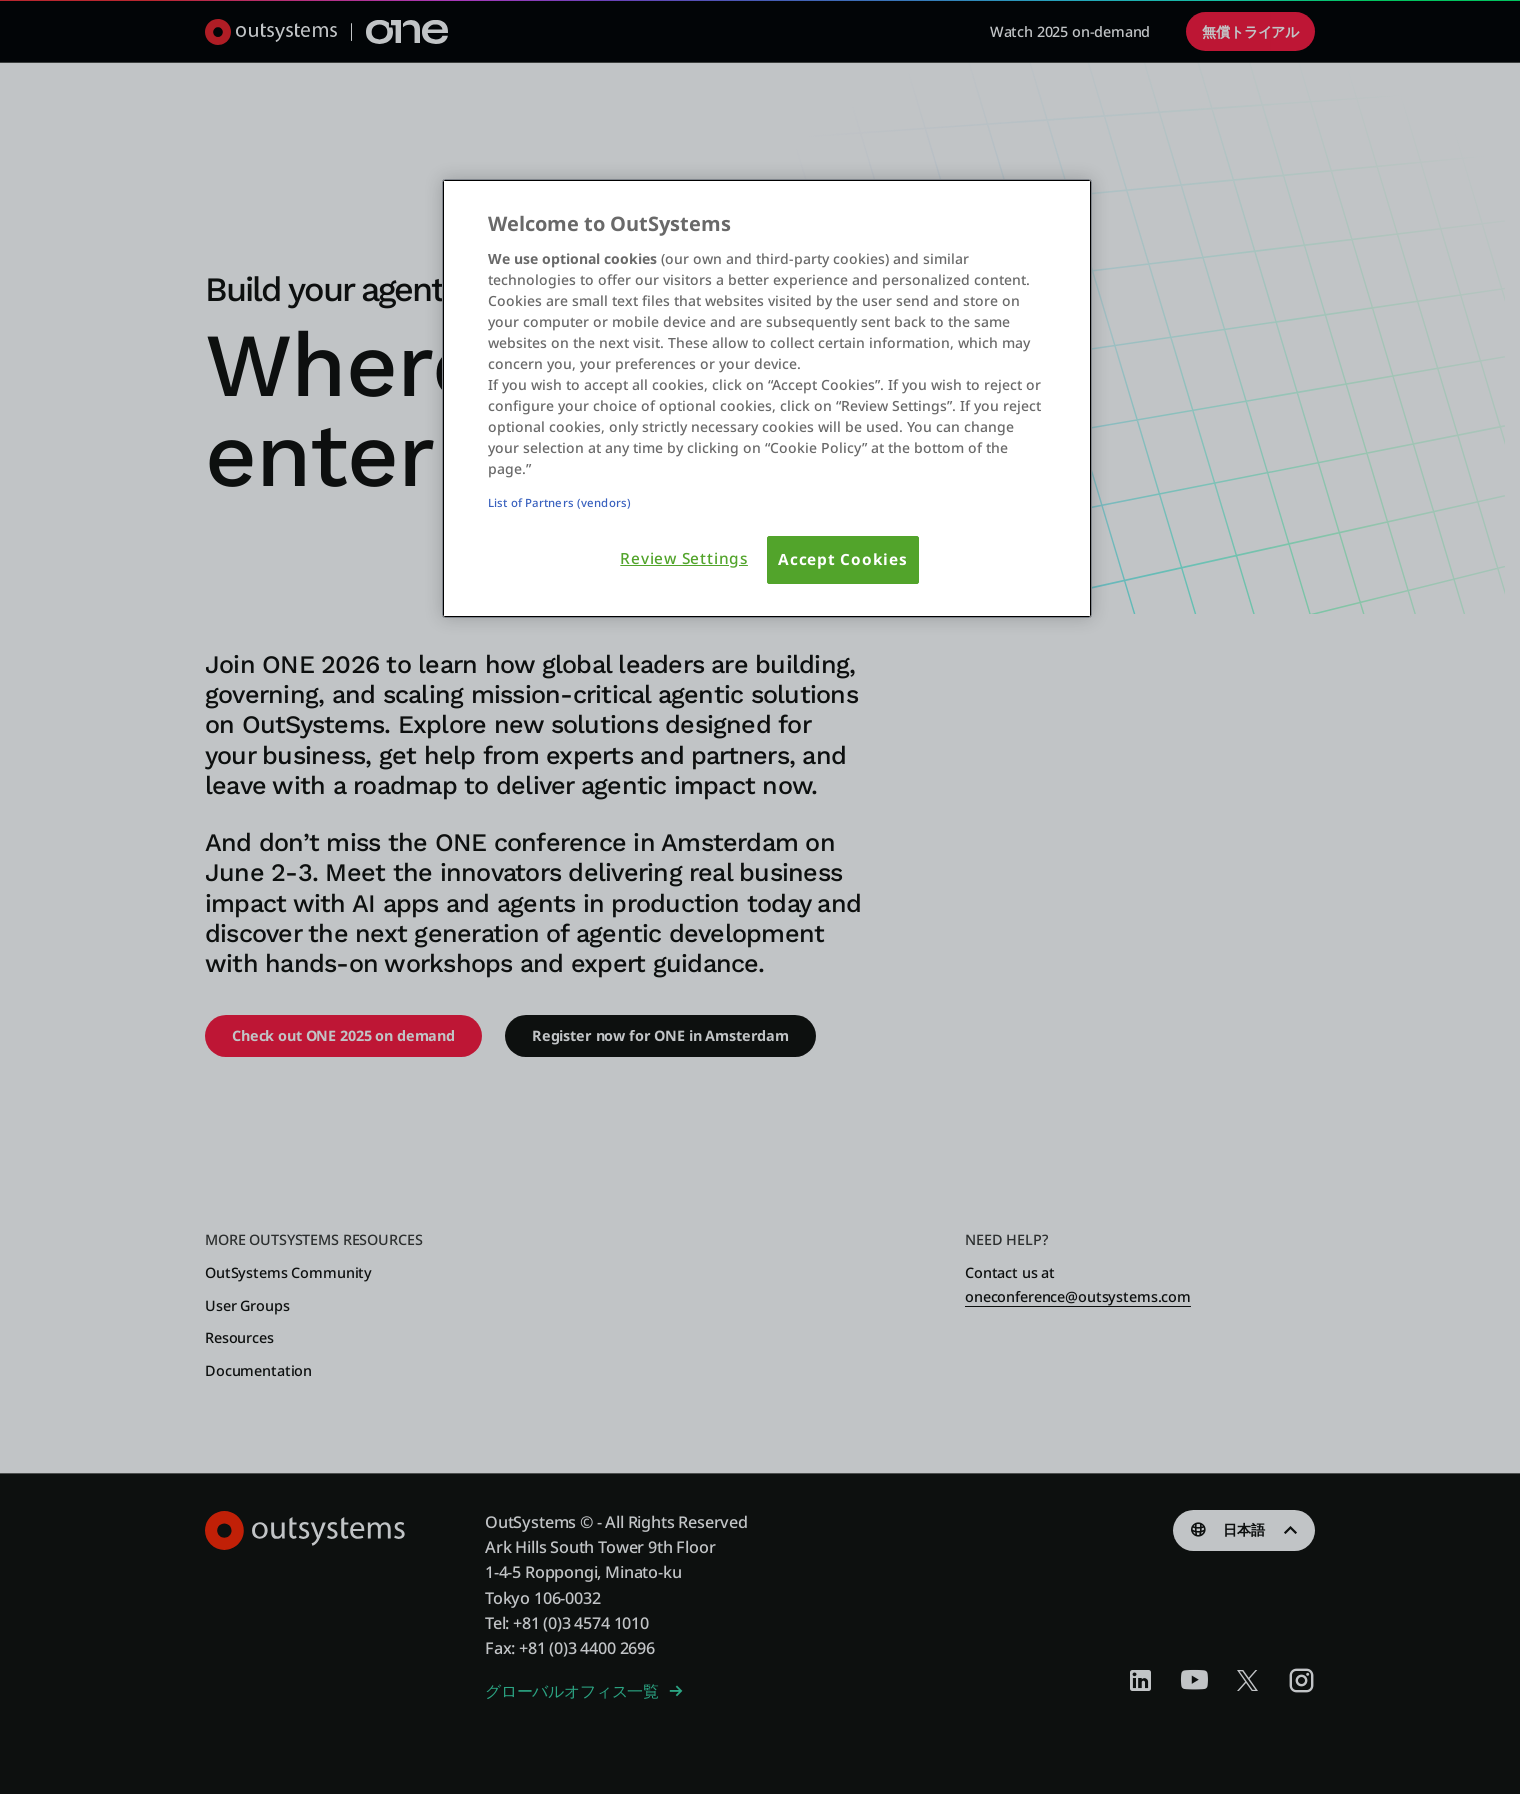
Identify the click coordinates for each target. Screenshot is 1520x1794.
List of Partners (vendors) (559, 502)
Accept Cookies (843, 559)
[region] (767, 398)
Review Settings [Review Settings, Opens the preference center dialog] (684, 558)
